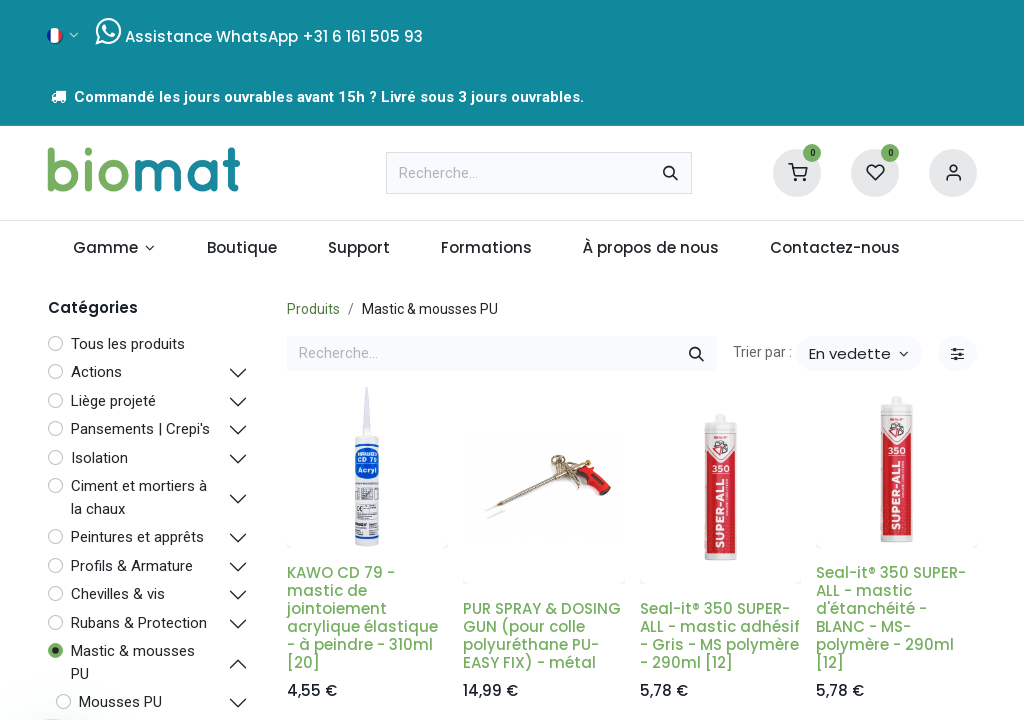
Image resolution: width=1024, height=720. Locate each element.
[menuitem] (114, 248)
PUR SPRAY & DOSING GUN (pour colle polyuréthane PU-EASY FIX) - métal (542, 635)
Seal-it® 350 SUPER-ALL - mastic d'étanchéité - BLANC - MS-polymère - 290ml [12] (891, 617)
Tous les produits (128, 344)
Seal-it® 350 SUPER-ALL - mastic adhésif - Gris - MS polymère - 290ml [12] (720, 635)
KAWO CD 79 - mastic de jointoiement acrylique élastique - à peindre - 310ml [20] (362, 617)
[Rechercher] (670, 173)
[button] (859, 353)
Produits (313, 309)
